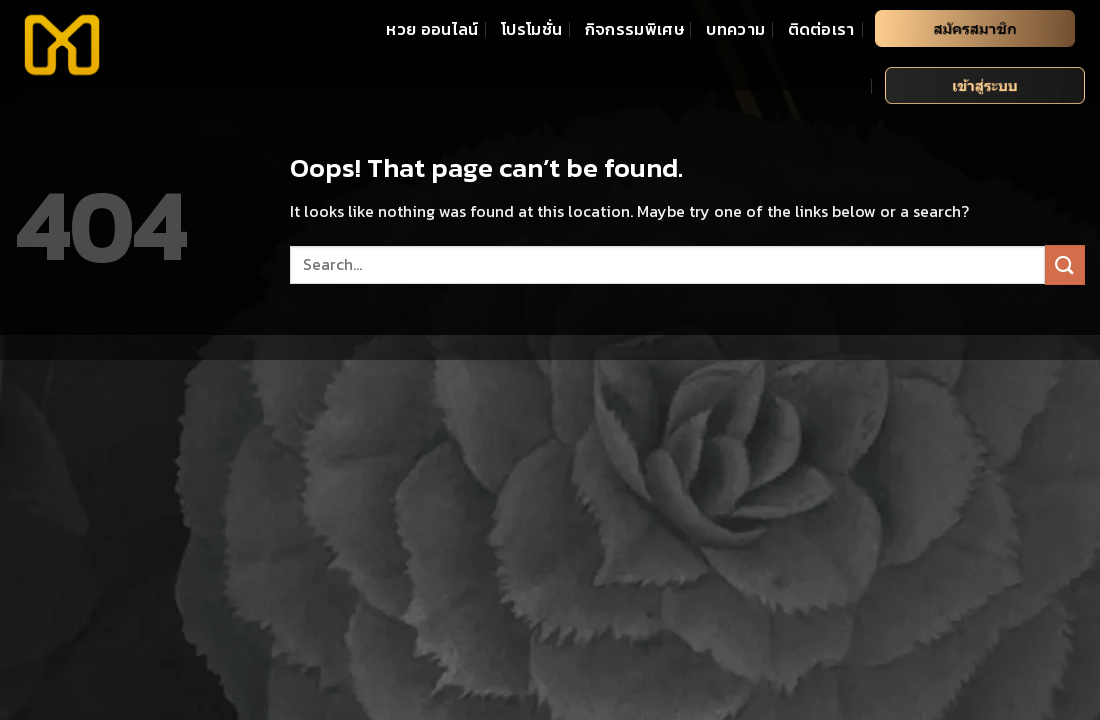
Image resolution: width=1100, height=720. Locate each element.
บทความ (735, 29)
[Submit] (1065, 264)
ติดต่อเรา (821, 29)
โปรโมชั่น (531, 29)
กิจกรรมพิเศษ (634, 29)
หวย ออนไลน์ (432, 29)
